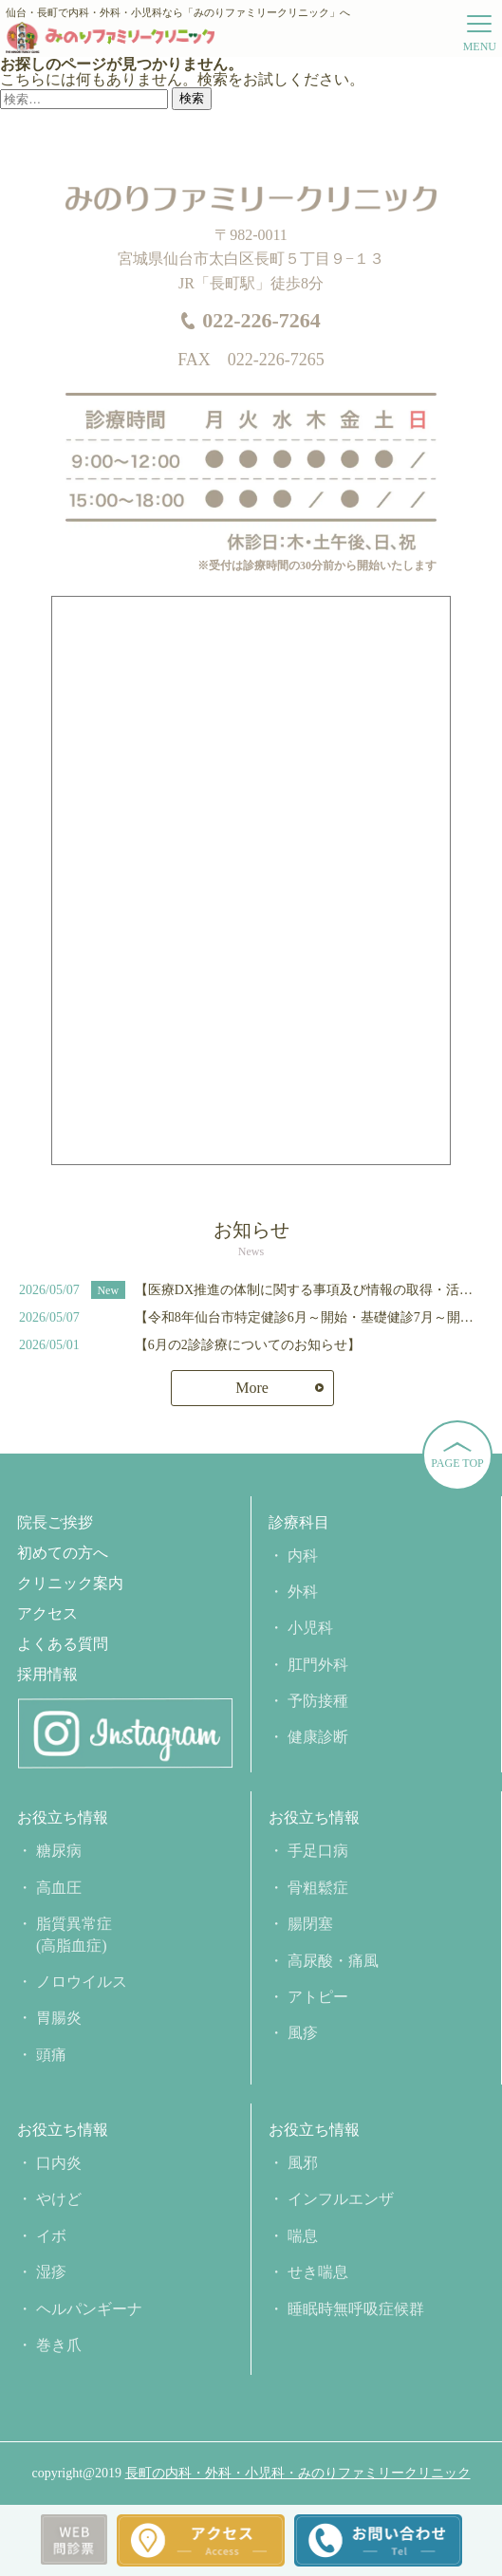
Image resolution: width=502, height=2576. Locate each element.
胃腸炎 (59, 2018)
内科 (303, 1555)
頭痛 (51, 2055)
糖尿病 (59, 1851)
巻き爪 (59, 2345)
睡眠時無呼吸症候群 (356, 2309)
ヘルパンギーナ (89, 2309)
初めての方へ (62, 1553)
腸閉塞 (310, 1924)
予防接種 (318, 1701)
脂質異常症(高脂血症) (74, 1934)
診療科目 (299, 1522)
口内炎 (59, 2163)
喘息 (303, 2236)
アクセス (47, 1614)
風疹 (303, 2033)
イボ (51, 2236)
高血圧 (59, 1888)
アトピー (318, 1997)
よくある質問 (62, 1644)
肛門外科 (318, 1665)
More (252, 1388)
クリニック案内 (70, 1583)
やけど (59, 2199)
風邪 (303, 2163)
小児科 (310, 1628)
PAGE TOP (457, 1463)
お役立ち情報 (62, 1817)
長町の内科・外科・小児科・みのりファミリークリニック (298, 2473)
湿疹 (51, 2272)
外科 (303, 1592)
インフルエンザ (341, 2199)
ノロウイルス (81, 1982)
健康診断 (318, 1737)
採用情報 (47, 1674)
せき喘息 (318, 2272)
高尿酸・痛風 (333, 1961)
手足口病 (318, 1851)
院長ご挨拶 (55, 1522)
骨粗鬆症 (318, 1888)
